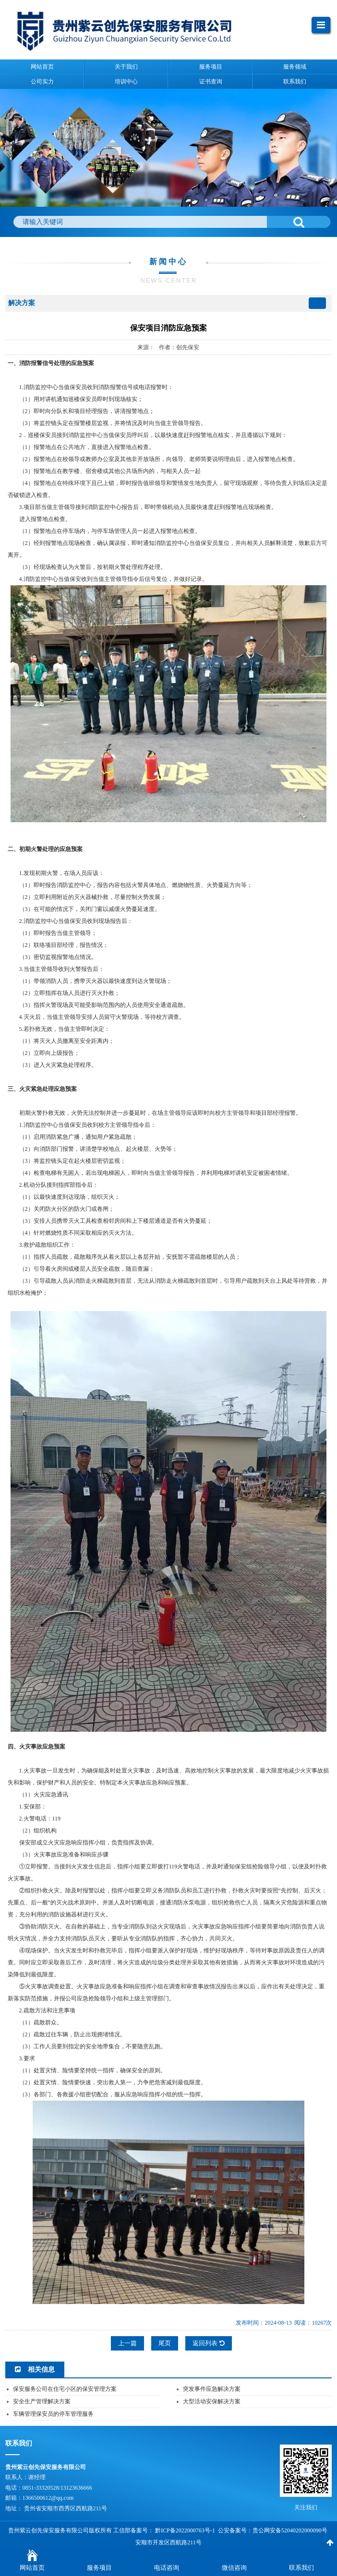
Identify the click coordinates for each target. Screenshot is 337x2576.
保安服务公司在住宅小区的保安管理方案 (65, 2389)
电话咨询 (166, 2567)
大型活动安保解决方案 (212, 2401)
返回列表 (208, 2343)
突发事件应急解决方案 (212, 2389)
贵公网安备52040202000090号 (290, 2530)
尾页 (164, 2343)
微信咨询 (234, 2567)
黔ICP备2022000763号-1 (185, 2530)
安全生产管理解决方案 (42, 2401)
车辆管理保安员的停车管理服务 (53, 2414)
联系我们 (301, 2567)
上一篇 (127, 2343)
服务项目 (99, 2567)
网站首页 (32, 2567)
